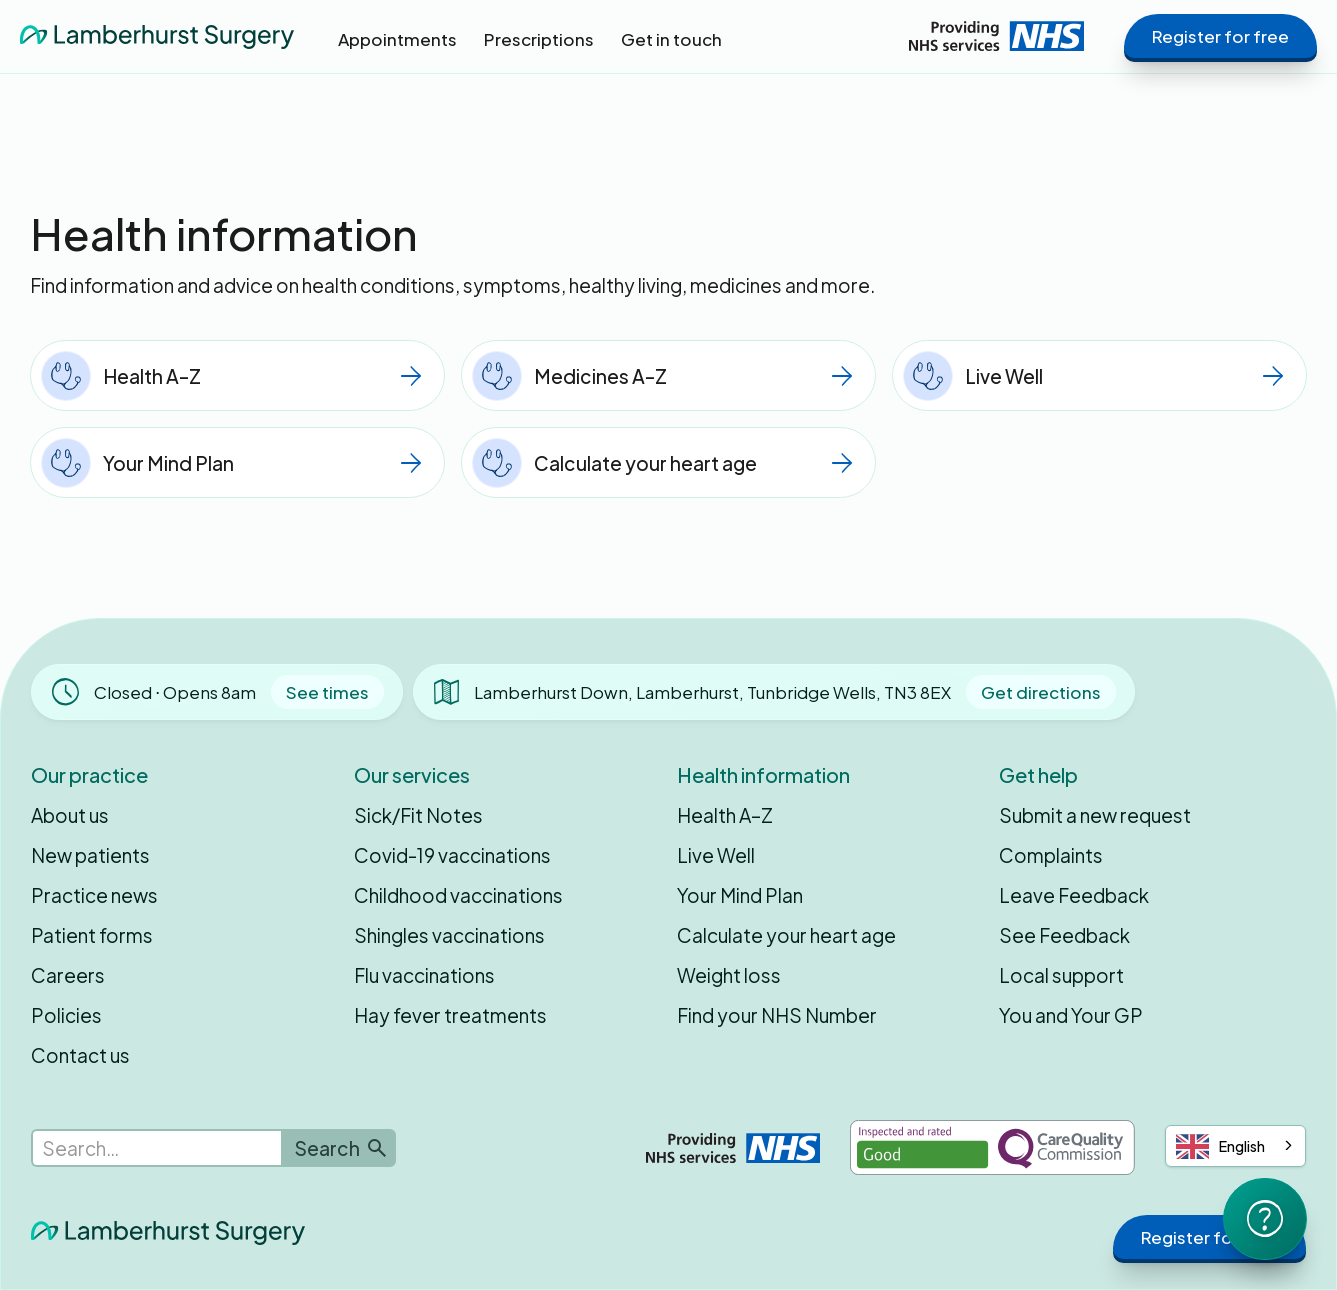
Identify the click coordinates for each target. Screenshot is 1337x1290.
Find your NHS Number (777, 1015)
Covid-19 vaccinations (452, 855)
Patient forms (92, 935)
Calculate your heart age (786, 935)
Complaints (1051, 855)
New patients (90, 855)
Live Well (716, 855)
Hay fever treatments (450, 1015)
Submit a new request (1095, 815)
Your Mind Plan (740, 895)
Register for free (1220, 36)
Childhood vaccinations (458, 895)
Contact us (80, 1055)
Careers (68, 975)
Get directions (1041, 692)
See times (327, 692)
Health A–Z (725, 815)
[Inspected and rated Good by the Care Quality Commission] (992, 1147)
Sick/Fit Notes (418, 815)
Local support (1061, 975)
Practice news (94, 895)
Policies (66, 1015)
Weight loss (729, 975)
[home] (157, 35)
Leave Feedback (1074, 895)
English (1220, 1146)
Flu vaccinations (424, 975)
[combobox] (1235, 1146)
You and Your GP (1071, 1015)
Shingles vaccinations (449, 935)
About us (70, 815)
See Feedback (1064, 935)
